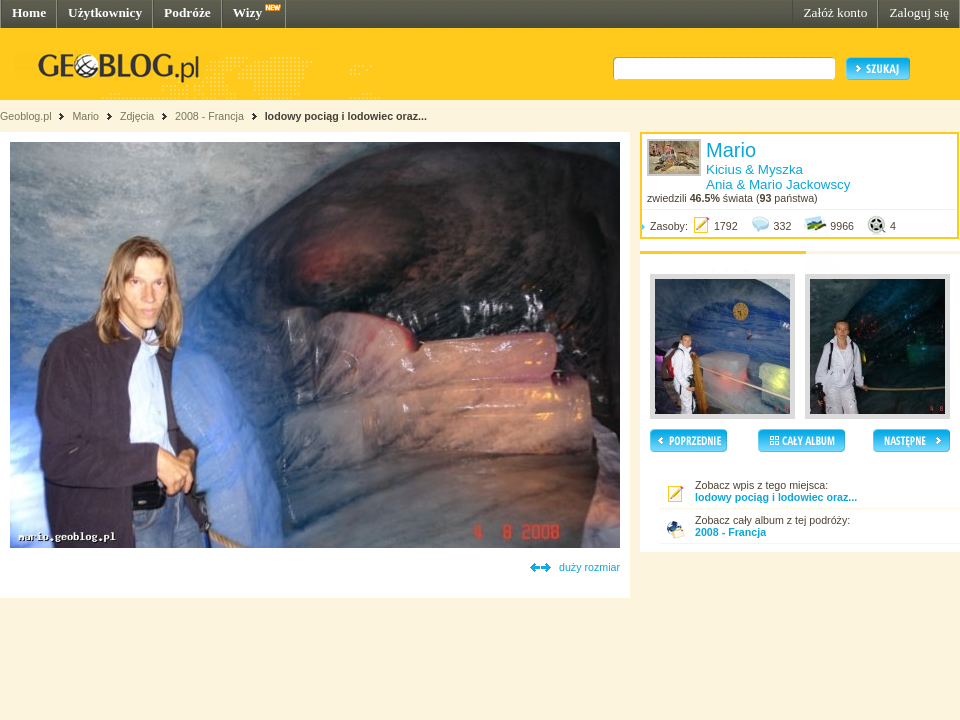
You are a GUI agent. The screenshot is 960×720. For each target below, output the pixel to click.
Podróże (187, 12)
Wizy (247, 12)
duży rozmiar (589, 567)
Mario (85, 116)
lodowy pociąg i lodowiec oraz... (346, 116)
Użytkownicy (105, 12)
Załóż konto (835, 12)
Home (29, 12)
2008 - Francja (209, 116)
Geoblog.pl (26, 116)
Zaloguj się (919, 12)
